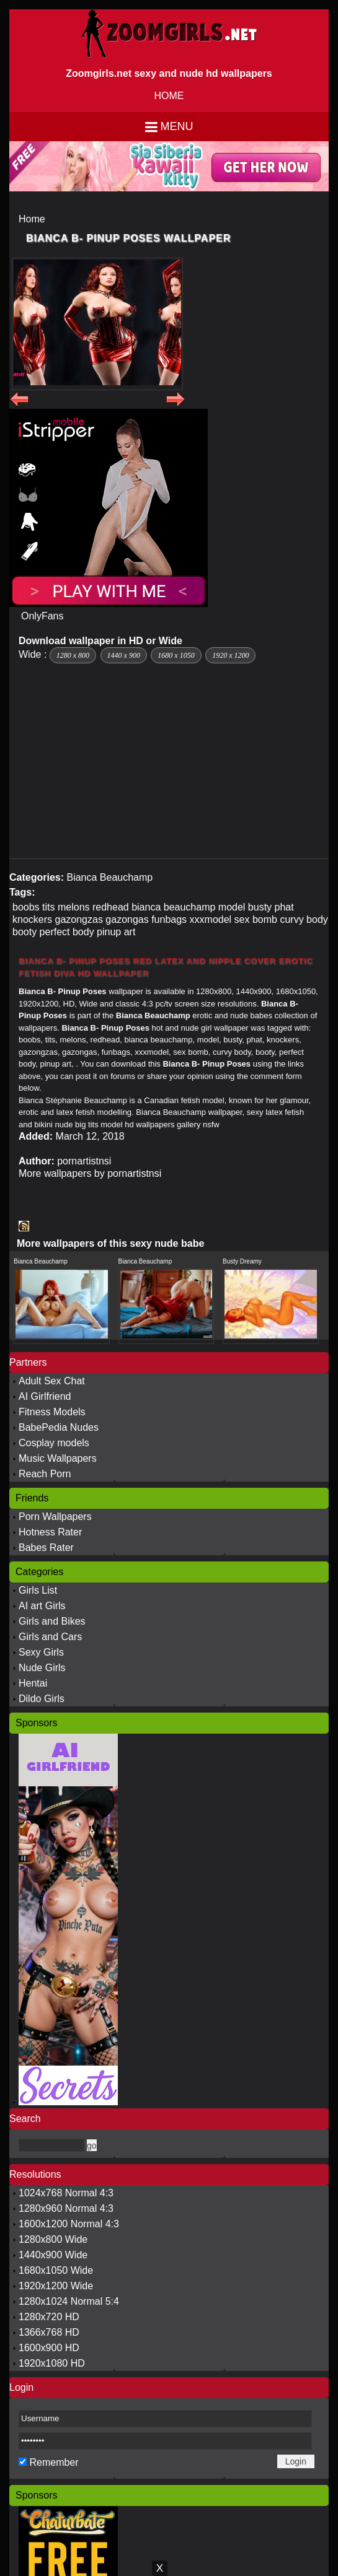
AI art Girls (42, 1605)
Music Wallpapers (58, 1458)
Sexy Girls (41, 1652)
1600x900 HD (49, 2347)
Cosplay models (54, 1443)
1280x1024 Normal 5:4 (69, 2301)
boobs (26, 907)
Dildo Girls (41, 1698)
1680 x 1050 (176, 655)
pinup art (116, 932)
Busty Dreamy (242, 1261)
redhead (110, 907)
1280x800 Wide (53, 2239)
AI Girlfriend (45, 1396)
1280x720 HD (49, 2317)
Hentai (33, 1683)
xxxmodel (211, 919)
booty (24, 932)
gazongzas (78, 919)
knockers (32, 919)
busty (260, 907)
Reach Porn (45, 1474)
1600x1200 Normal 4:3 (69, 2224)
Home (32, 219)
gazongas (126, 919)
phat (284, 907)
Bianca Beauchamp (109, 877)
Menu (177, 126)
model (232, 907)
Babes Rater (46, 1547)
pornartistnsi (84, 1161)
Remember (53, 2462)
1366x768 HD (49, 2332)
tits (48, 907)
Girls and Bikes (52, 1621)
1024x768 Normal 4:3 (66, 2193)
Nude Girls (42, 1667)
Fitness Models (52, 1412)
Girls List (38, 1590)
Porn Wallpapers (55, 1516)
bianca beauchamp (173, 907)
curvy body (303, 919)
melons (74, 907)
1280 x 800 (72, 655)
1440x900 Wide (53, 2255)
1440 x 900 (123, 655)
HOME (169, 95)
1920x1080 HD (52, 2363)
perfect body (67, 932)
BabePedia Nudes (59, 1427)
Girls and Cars (50, 1636)
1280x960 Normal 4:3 (66, 2208)
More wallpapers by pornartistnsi (90, 1173)
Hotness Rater (50, 1532)
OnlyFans (42, 616)
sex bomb (255, 919)
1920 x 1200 (230, 655)
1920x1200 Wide (56, 2286)
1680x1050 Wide (56, 2270)
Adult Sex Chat (52, 1381)
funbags (169, 919)
